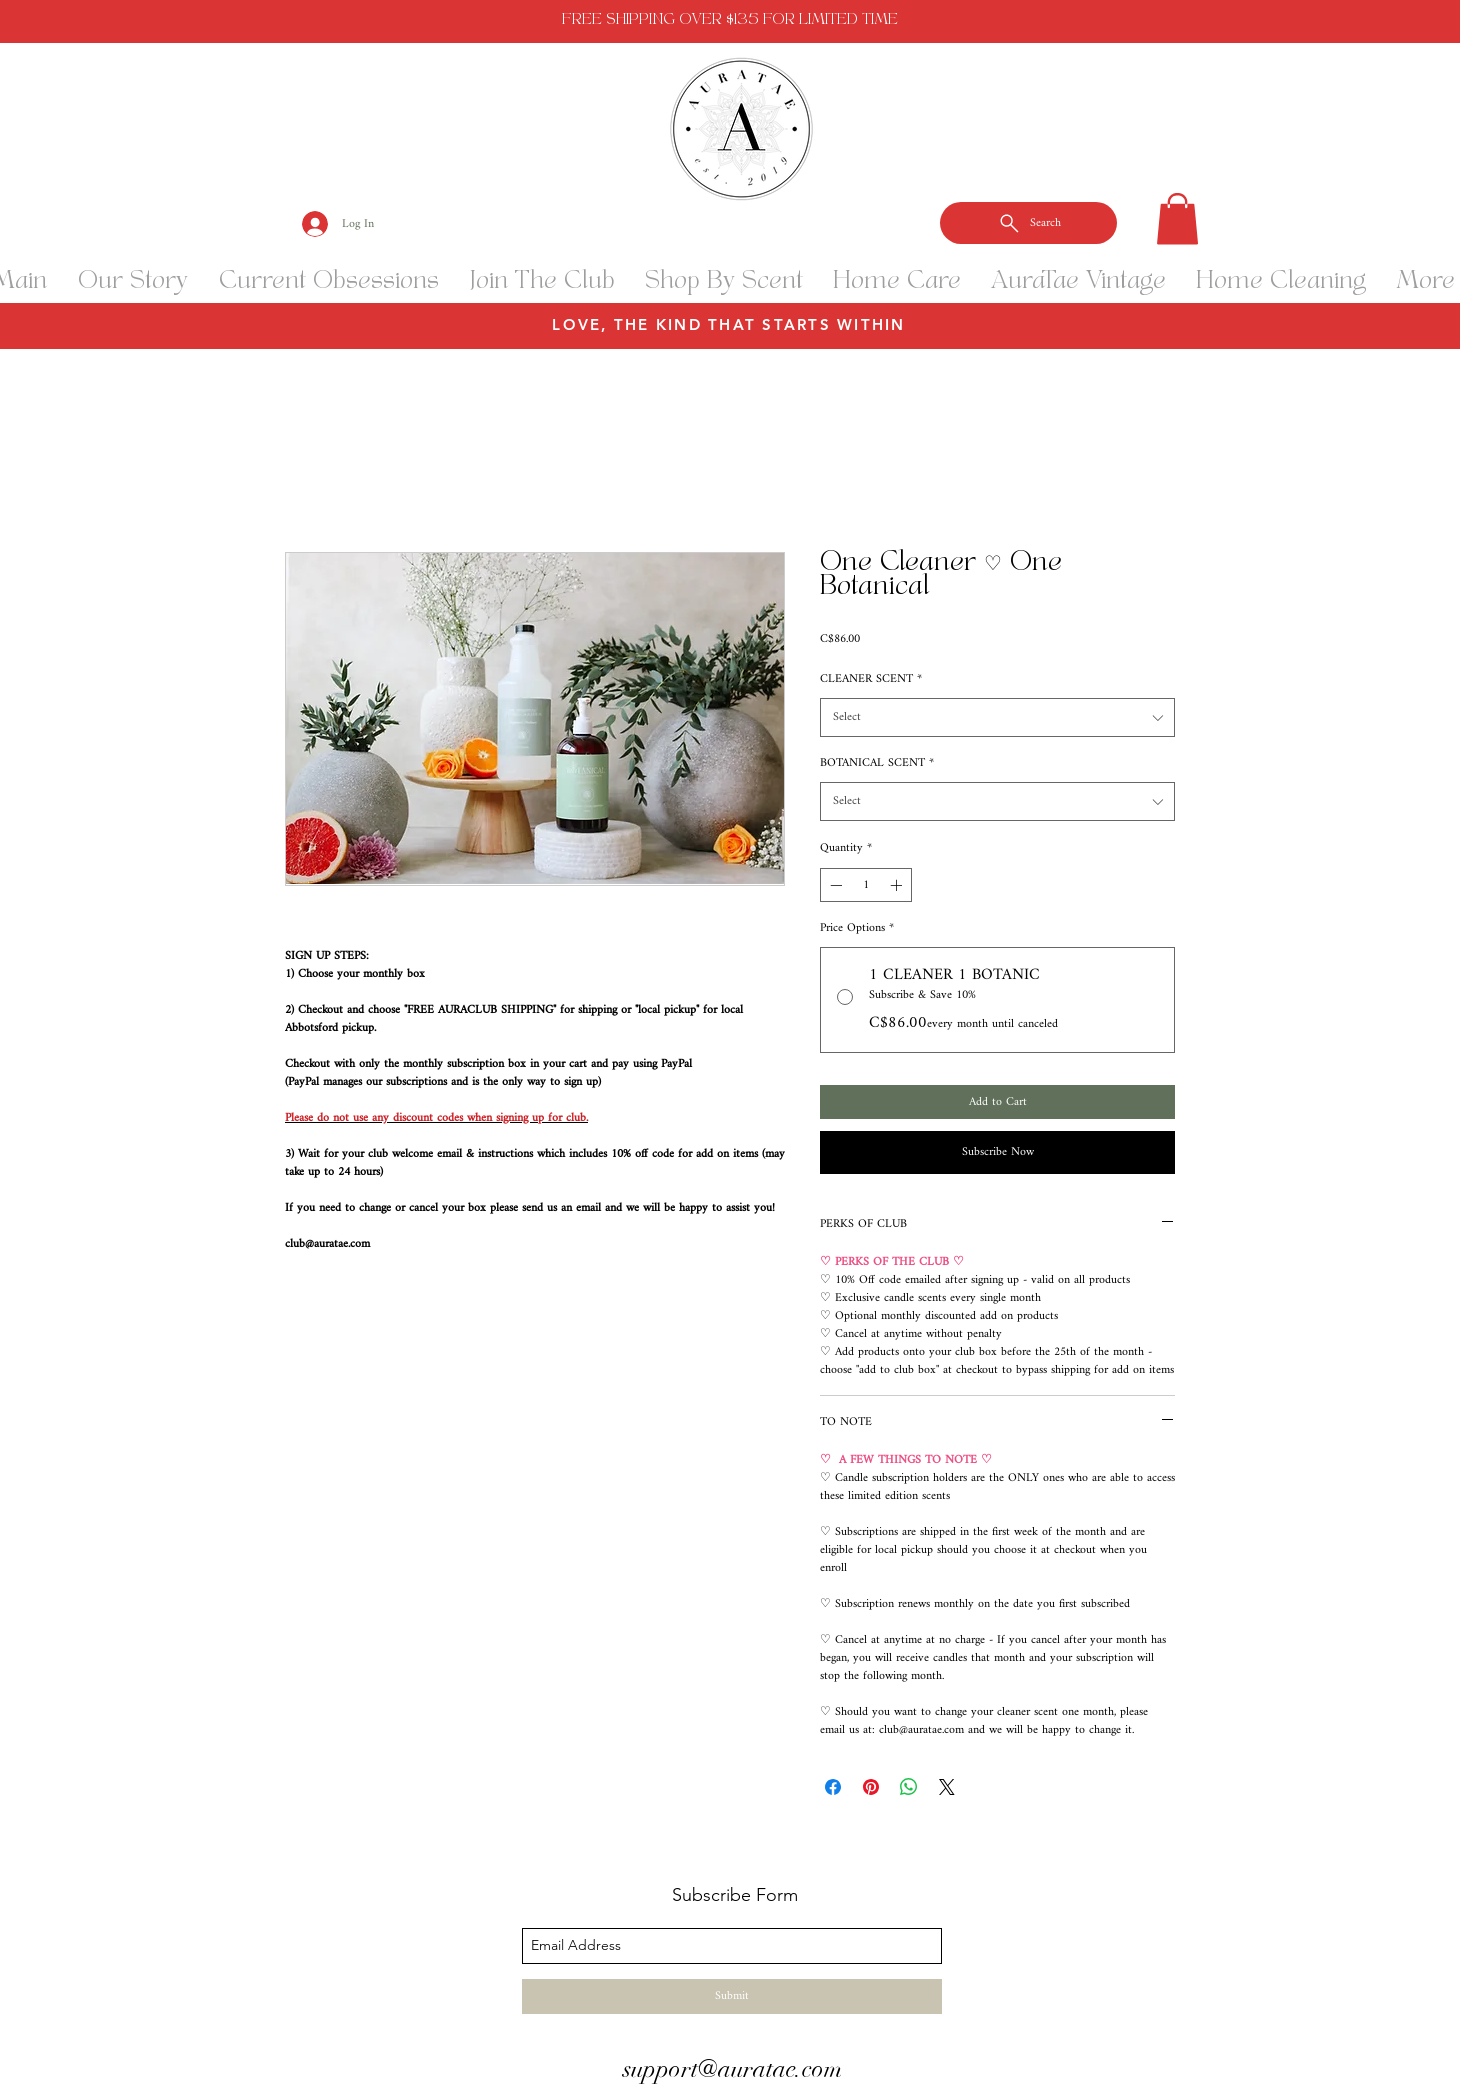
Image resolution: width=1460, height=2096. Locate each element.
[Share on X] (947, 1787)
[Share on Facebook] (833, 1787)
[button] (1177, 218)
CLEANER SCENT (871, 679)
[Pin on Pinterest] (871, 1787)
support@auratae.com (732, 2069)
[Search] (1028, 223)
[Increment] (898, 885)
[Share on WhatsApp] (909, 1787)
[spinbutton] (866, 885)
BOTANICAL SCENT (877, 763)
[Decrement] (834, 885)
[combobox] (997, 717)
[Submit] (732, 1996)
